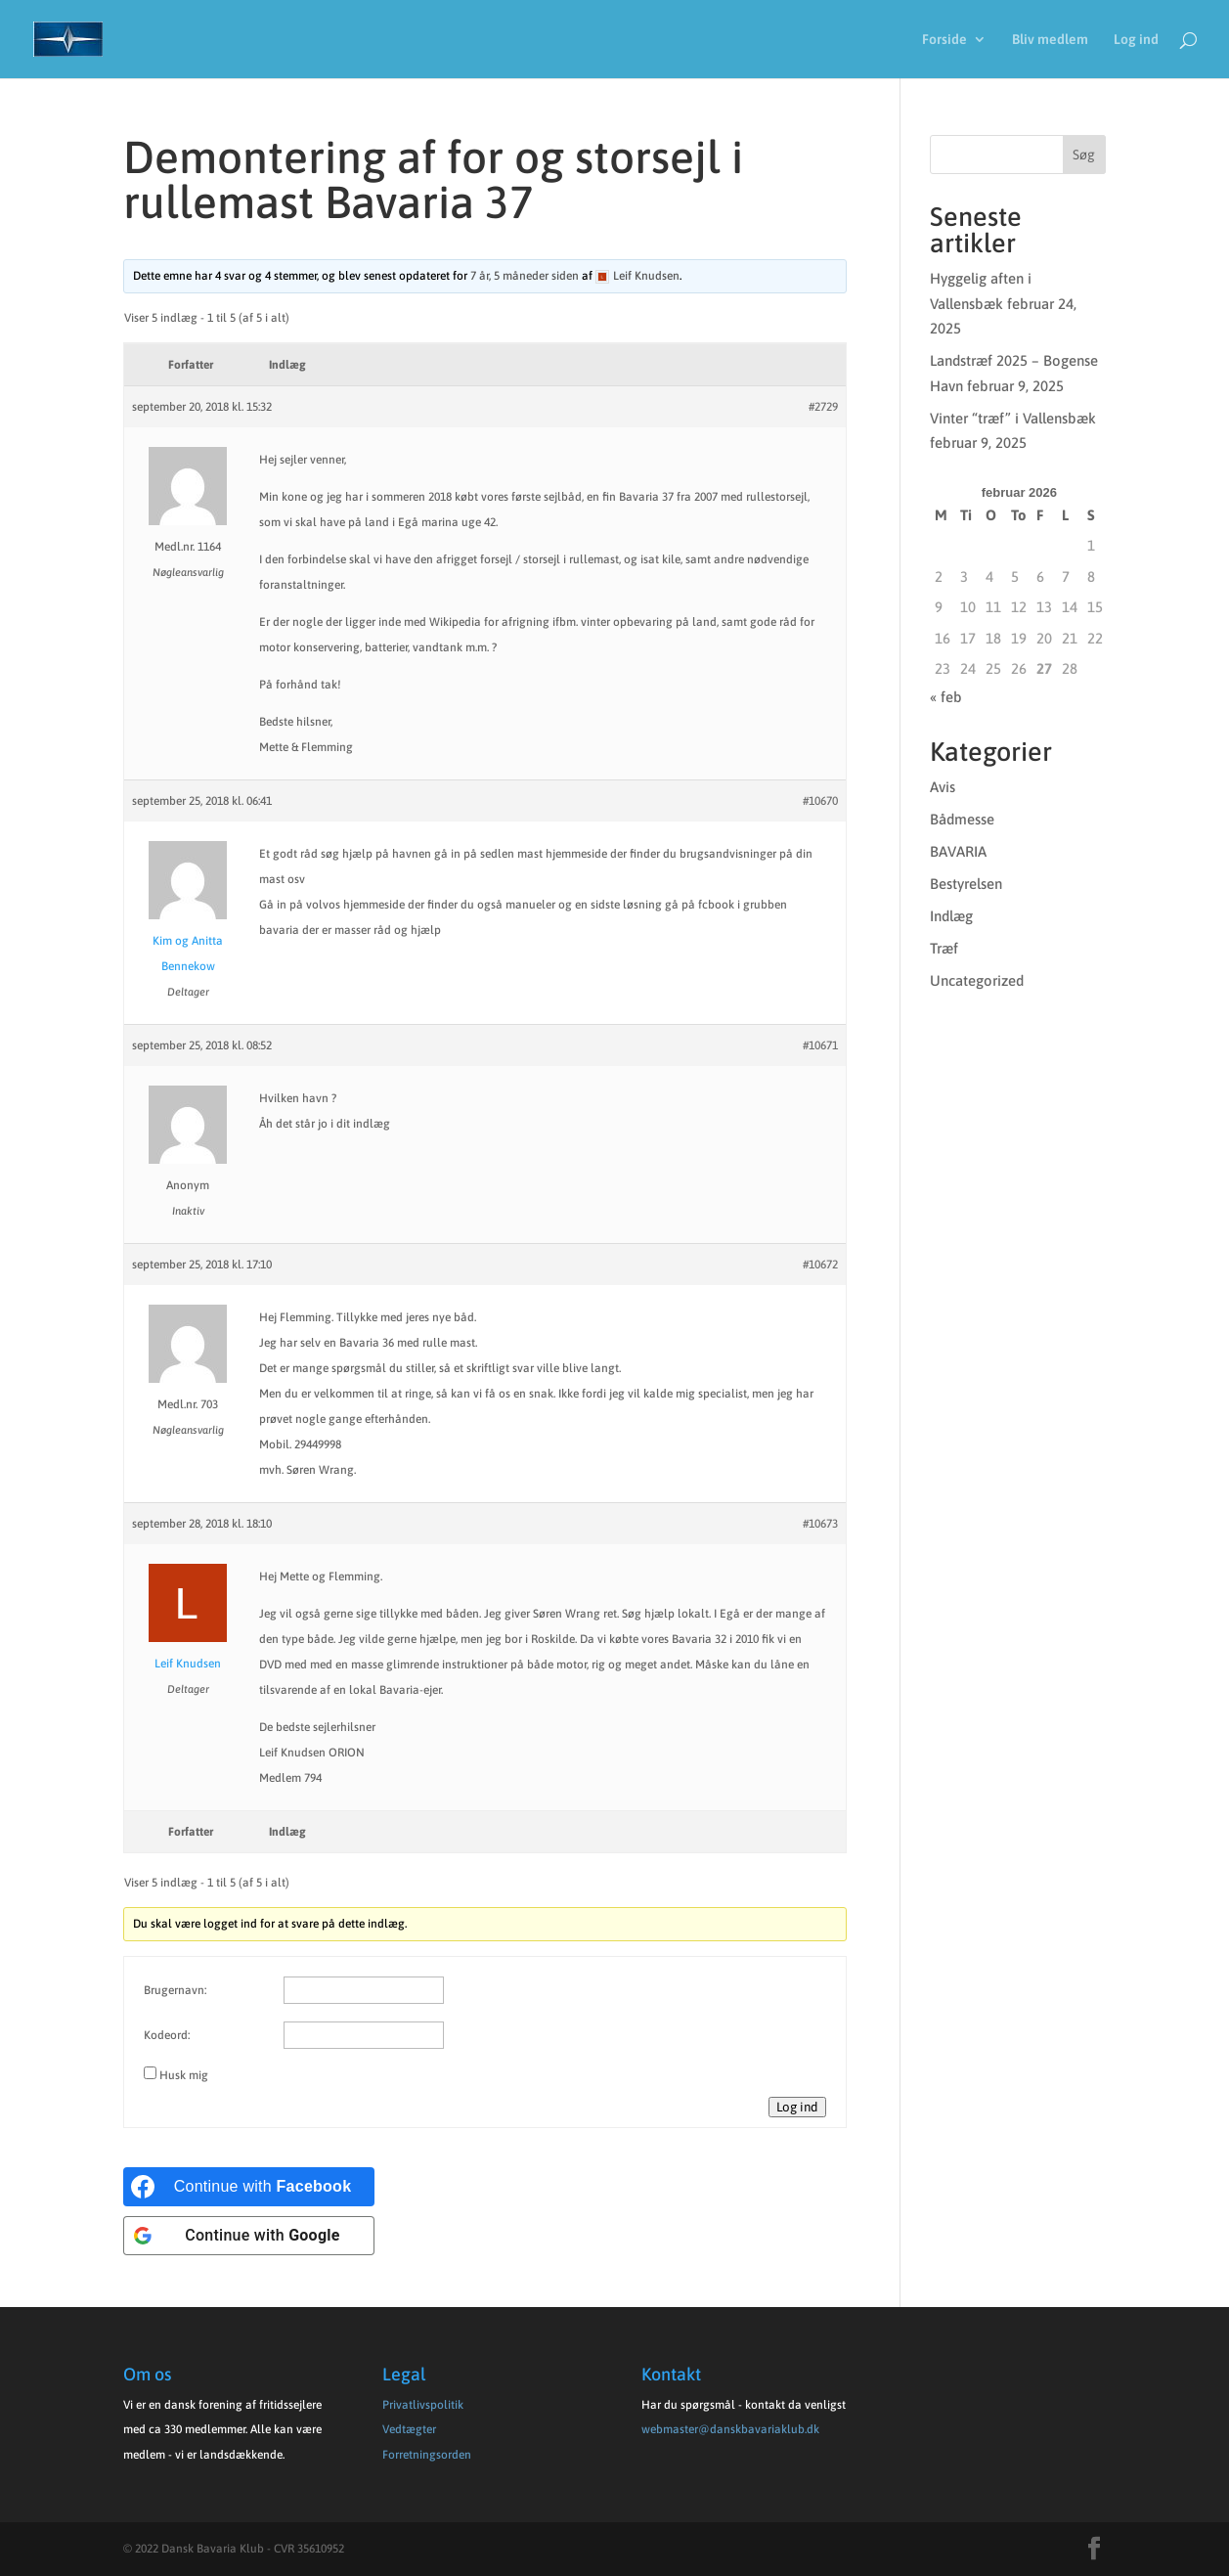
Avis (942, 786)
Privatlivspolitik (422, 2405)
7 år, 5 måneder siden (524, 276)
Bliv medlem (1050, 39)
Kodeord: (167, 2035)
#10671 (820, 1045)
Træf (944, 948)
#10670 (820, 801)
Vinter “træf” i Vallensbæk (1013, 418)
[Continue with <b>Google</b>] (249, 2235)
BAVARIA (958, 851)
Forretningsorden (426, 2455)
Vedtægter (409, 2429)
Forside (944, 39)
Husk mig (183, 2075)
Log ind (1136, 39)
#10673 (820, 1524)
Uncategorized (977, 980)
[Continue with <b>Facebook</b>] (249, 2186)
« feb (946, 696)
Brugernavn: (175, 1990)
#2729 (823, 407)
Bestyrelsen (966, 883)
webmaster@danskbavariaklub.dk (730, 2429)
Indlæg (951, 916)
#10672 (820, 1264)
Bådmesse (962, 819)
